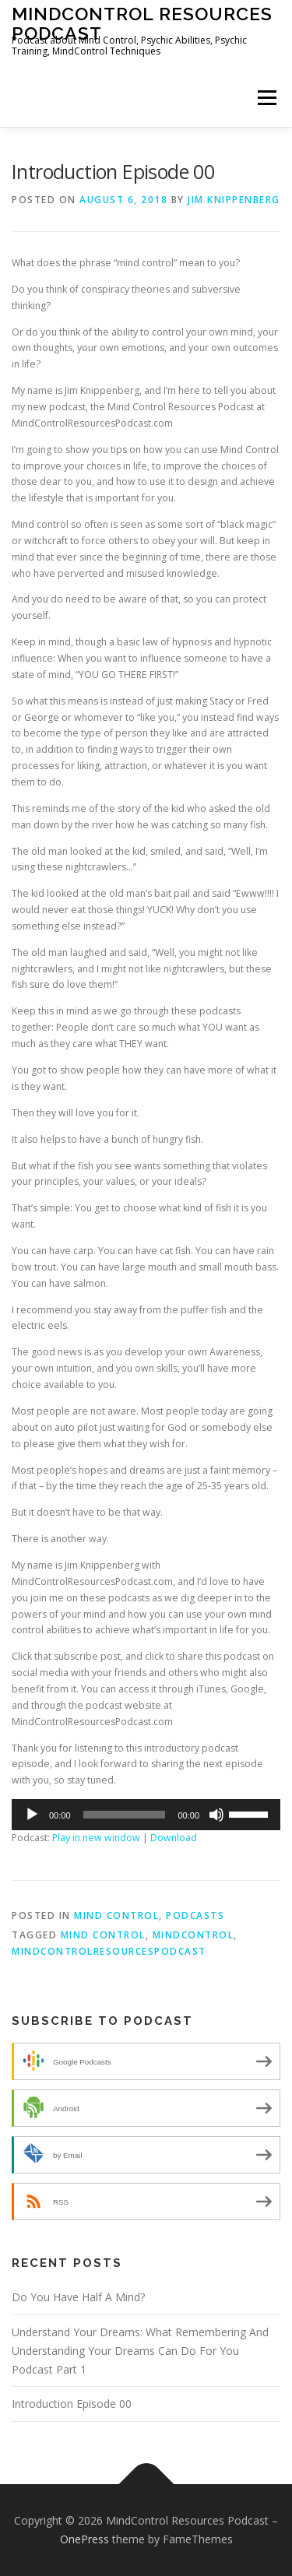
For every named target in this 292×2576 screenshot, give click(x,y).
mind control (103, 1935)
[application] (146, 1814)
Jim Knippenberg (234, 199)
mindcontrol (193, 1935)
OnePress (84, 2539)
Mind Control (116, 1915)
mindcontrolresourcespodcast (109, 1951)
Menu (266, 97)
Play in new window (96, 1837)
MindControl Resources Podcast (142, 23)
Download (173, 1837)
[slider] (124, 1815)
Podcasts (195, 1915)
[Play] (32, 1814)
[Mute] (216, 1814)
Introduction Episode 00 (72, 2403)
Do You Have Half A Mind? (78, 2297)
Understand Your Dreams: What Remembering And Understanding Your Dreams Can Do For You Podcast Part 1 (140, 2351)
